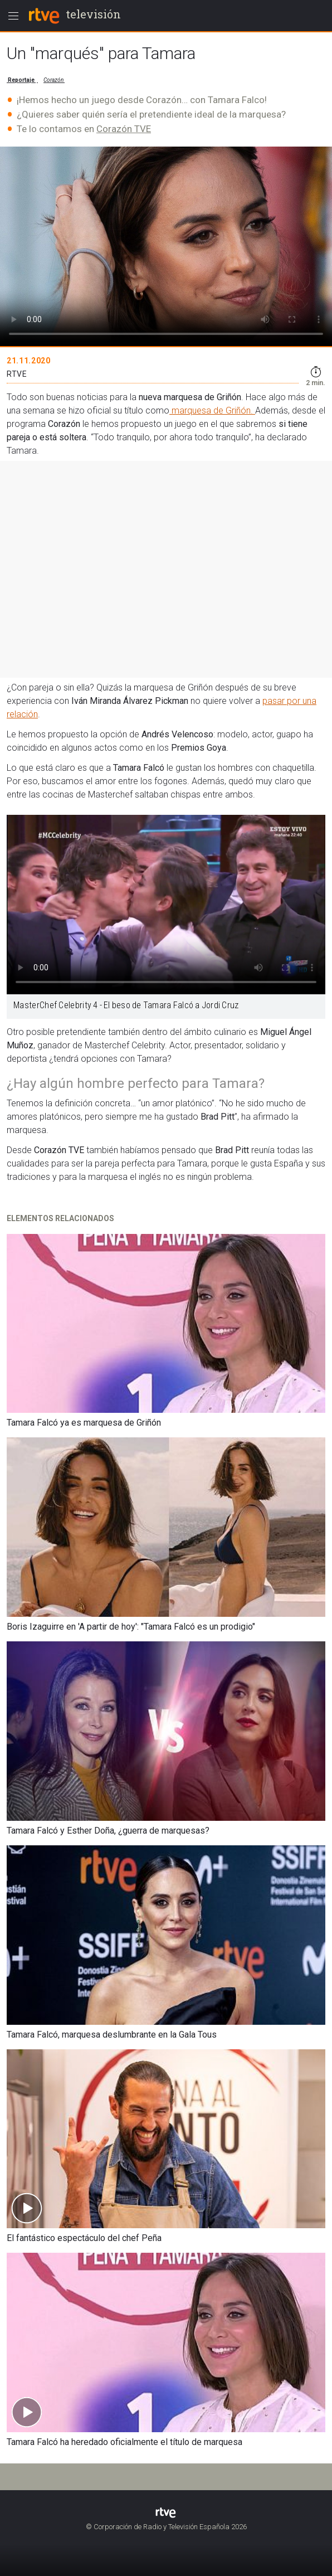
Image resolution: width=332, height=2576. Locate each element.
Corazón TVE (123, 128)
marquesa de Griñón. (212, 410)
